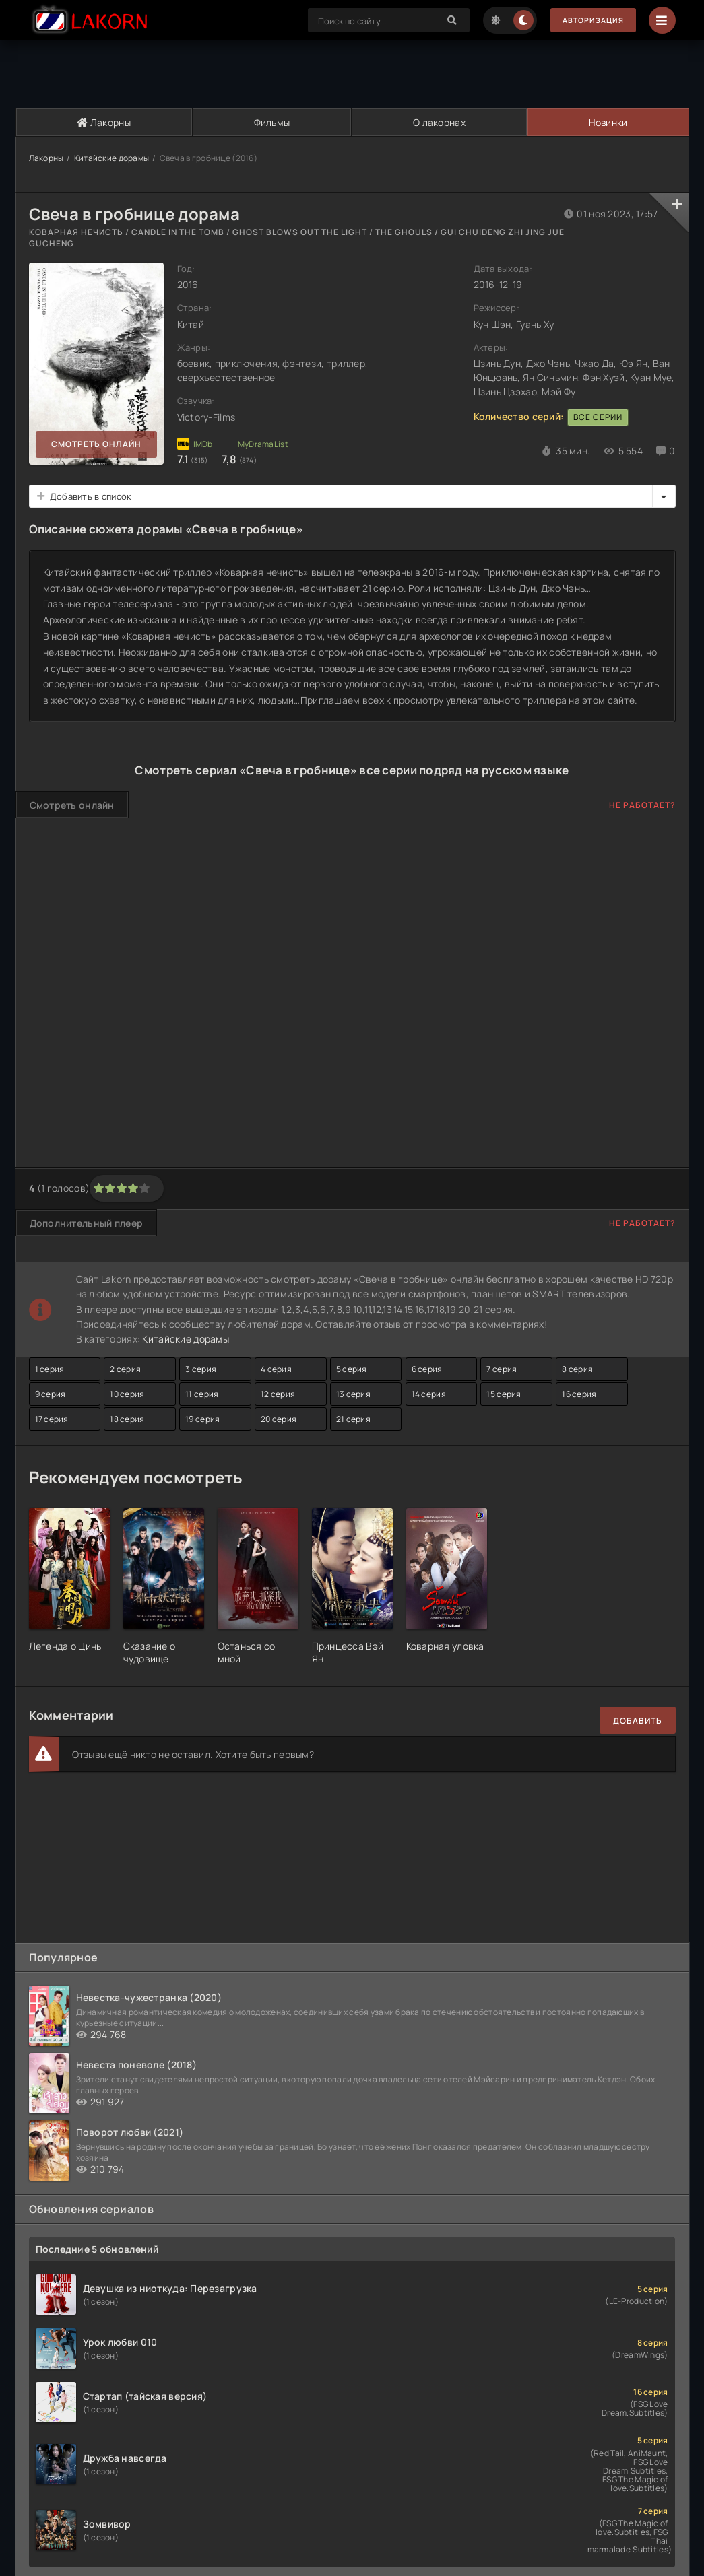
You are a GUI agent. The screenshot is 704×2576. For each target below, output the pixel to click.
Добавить (637, 1720)
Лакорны (104, 122)
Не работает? (642, 805)
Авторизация (588, 20)
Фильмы (271, 122)
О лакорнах (438, 122)
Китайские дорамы (111, 158)
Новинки (607, 122)
